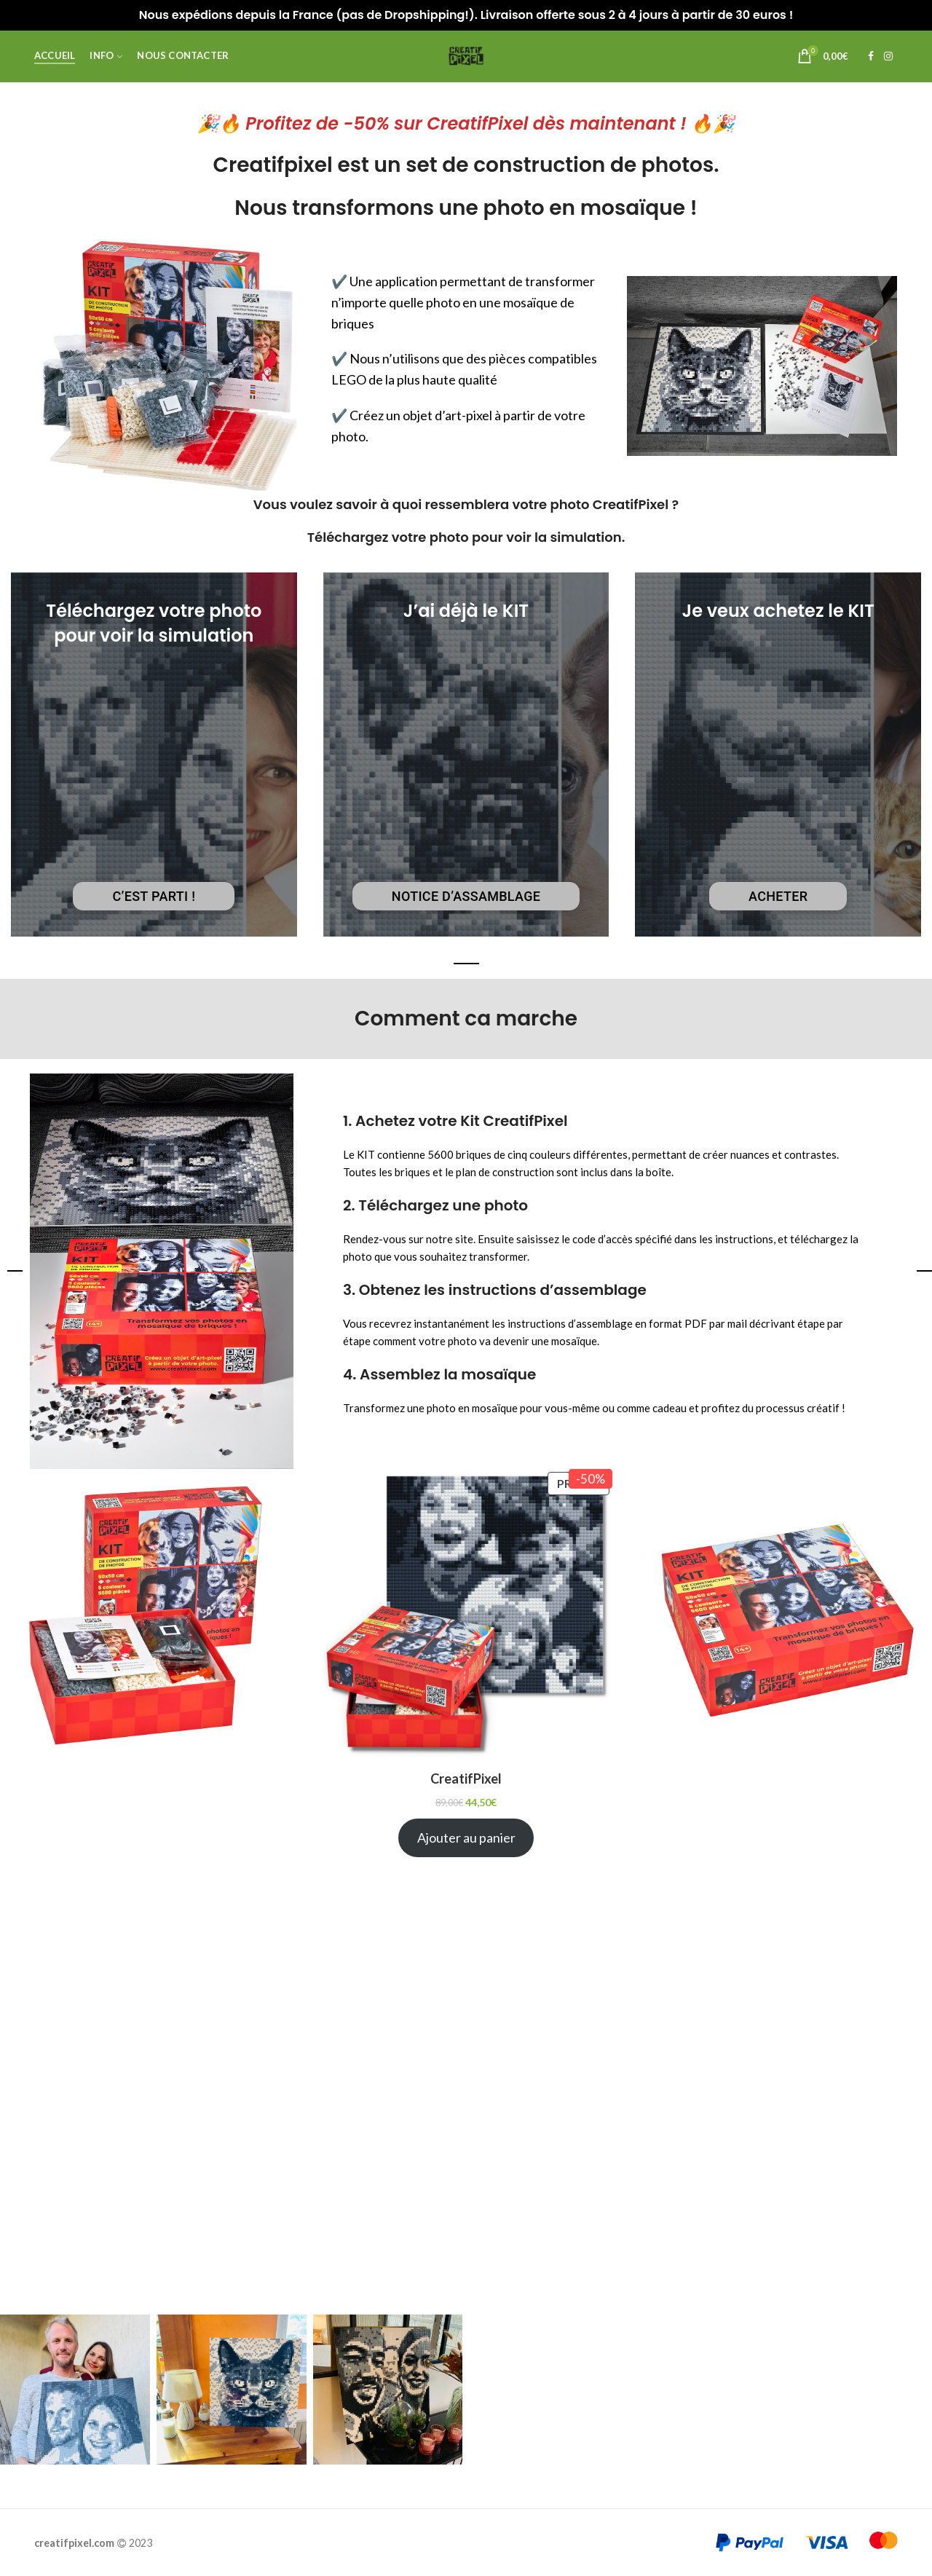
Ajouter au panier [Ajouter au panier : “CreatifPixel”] (466, 1837)
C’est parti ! (153, 896)
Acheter (778, 896)
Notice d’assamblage (466, 896)
